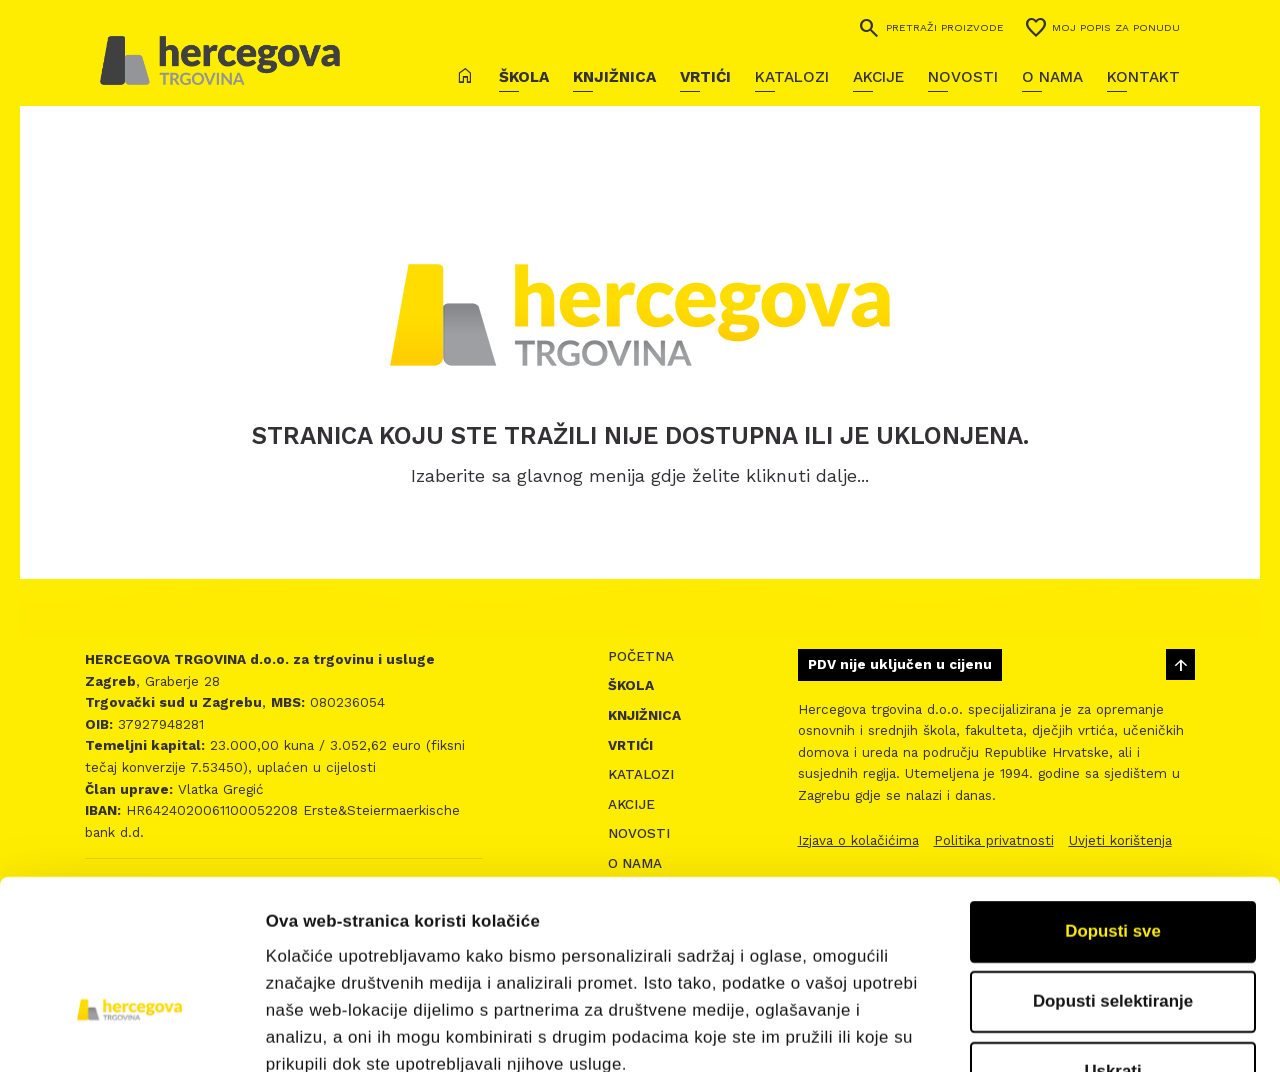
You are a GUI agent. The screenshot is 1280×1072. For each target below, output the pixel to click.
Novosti (963, 77)
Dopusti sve (1113, 792)
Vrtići (705, 77)
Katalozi (792, 77)
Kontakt (1143, 77)
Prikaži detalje (1106, 1030)
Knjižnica (614, 77)
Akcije (878, 77)
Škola (524, 77)
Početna (641, 656)
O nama (1052, 77)
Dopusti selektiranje (1113, 862)
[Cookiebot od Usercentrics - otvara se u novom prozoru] (129, 1031)
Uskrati (1112, 933)
